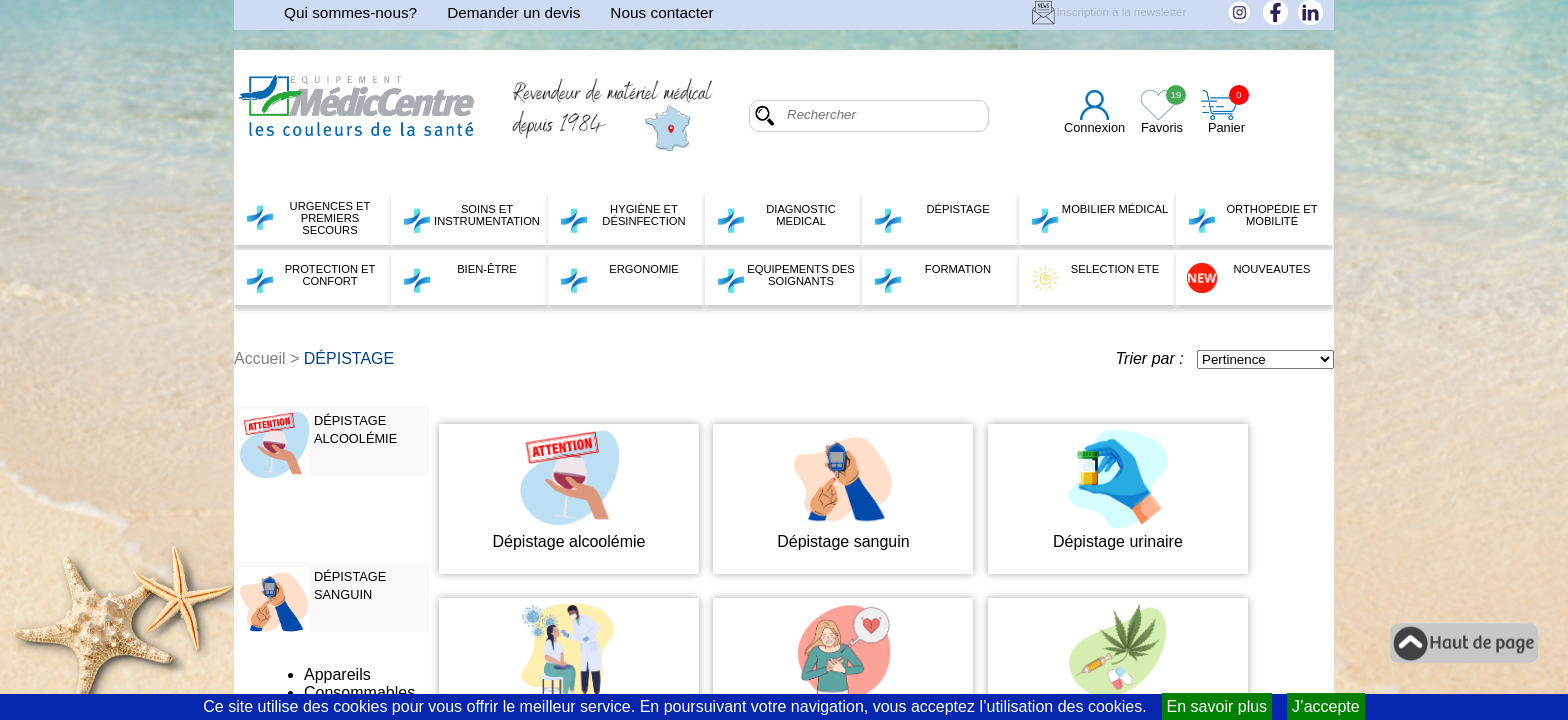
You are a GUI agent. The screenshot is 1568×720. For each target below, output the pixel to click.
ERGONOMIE (619, 278)
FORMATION (932, 278)
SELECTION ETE (1094, 278)
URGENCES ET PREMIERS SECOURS (307, 218)
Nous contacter (661, 12)
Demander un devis (513, 12)
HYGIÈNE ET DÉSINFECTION (622, 218)
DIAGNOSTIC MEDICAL (776, 218)
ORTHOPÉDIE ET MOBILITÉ (1252, 218)
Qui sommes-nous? (350, 12)
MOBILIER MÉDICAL (1099, 218)
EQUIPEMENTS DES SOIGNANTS (785, 278)
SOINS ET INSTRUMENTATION (471, 218)
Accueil (260, 358)
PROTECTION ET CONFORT (310, 278)
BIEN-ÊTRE (459, 278)
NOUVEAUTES (1249, 278)
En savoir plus (1217, 706)
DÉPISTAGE (931, 218)
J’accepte (1326, 706)
